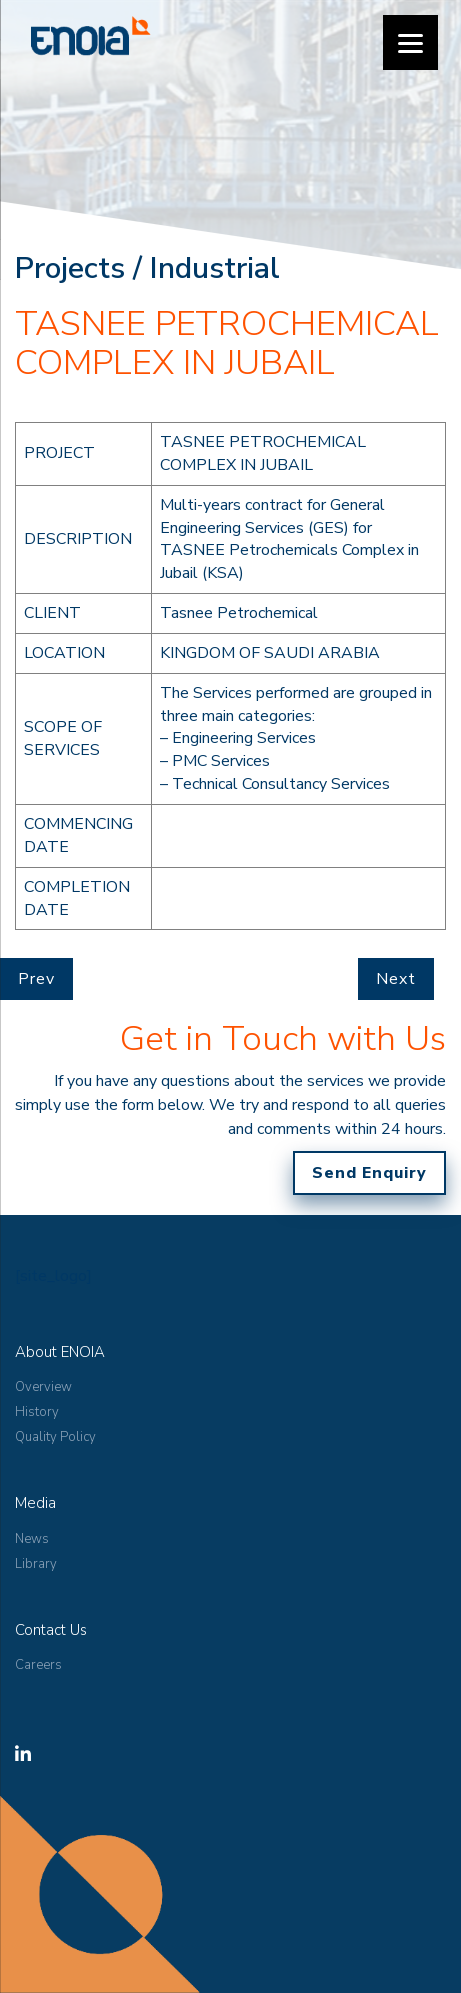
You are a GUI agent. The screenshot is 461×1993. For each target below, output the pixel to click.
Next (396, 979)
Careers (38, 1665)
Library (36, 1564)
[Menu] (410, 42)
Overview (43, 1387)
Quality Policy (55, 1437)
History (37, 1412)
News (32, 1539)
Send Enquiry (369, 1173)
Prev (36, 979)
